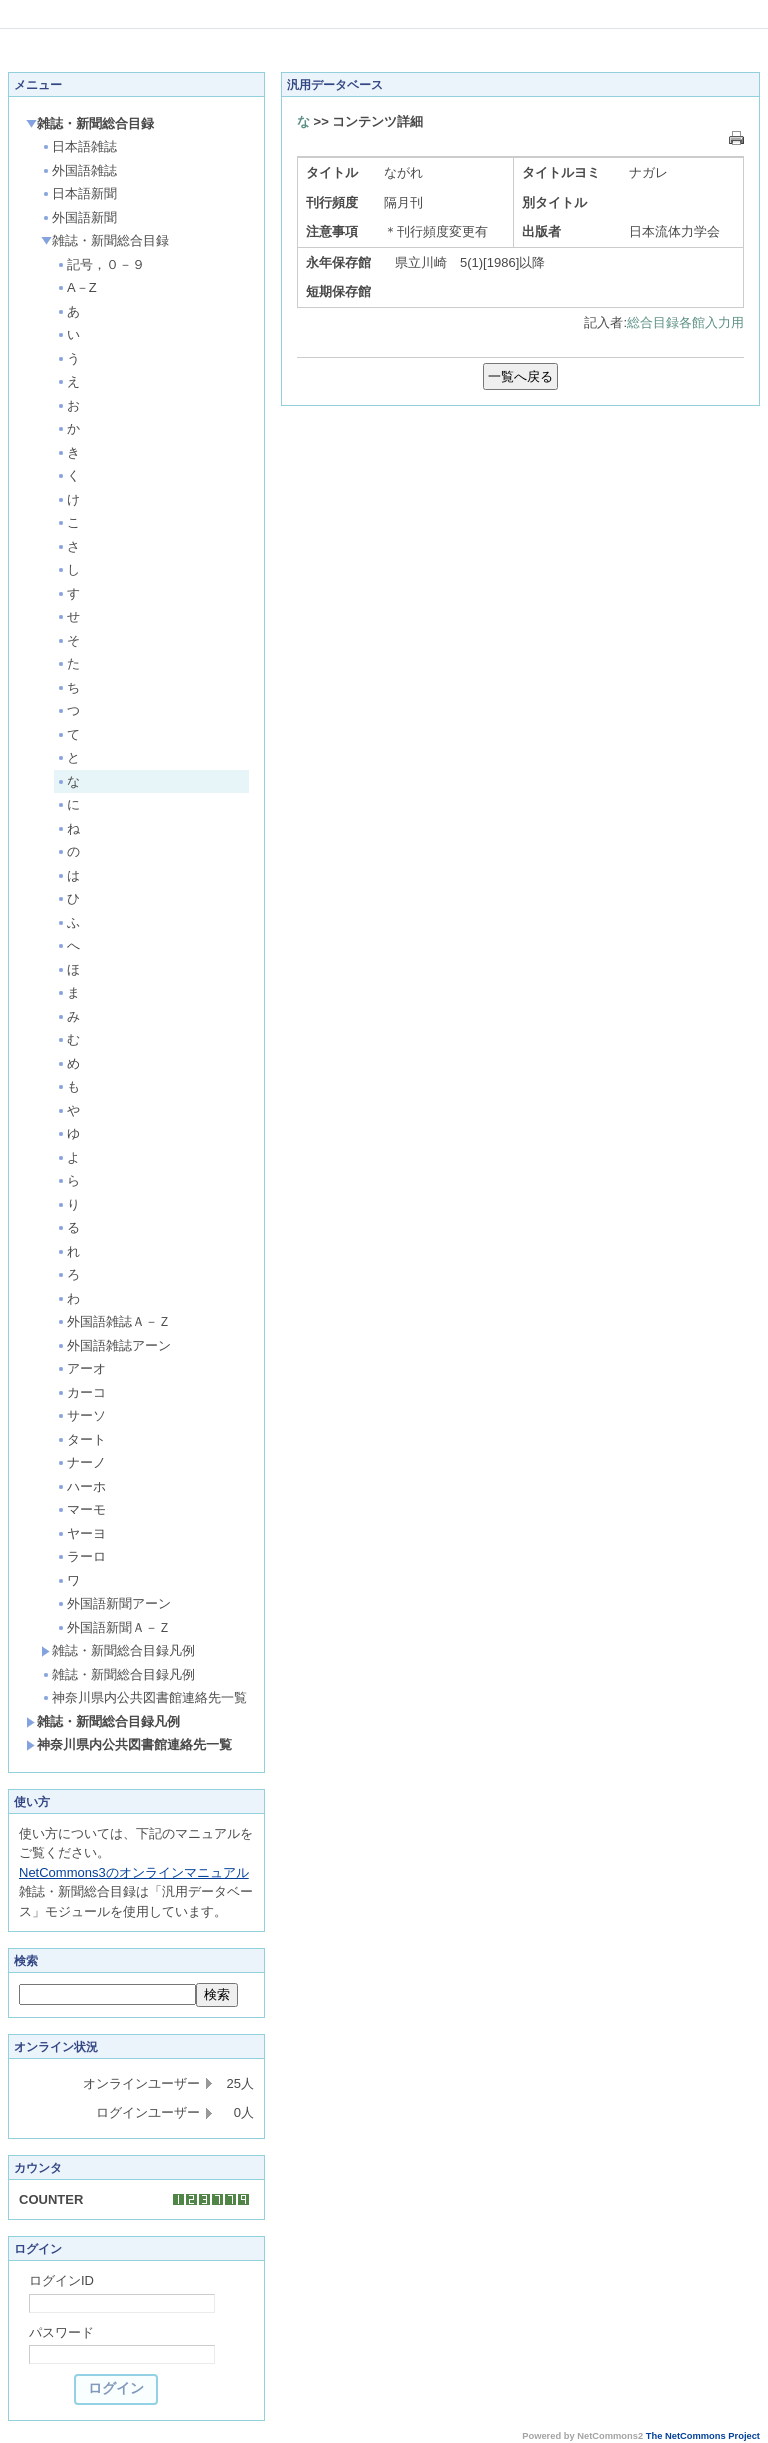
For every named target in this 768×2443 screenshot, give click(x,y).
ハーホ (81, 1486)
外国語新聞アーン (113, 1603)
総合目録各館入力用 (685, 322)
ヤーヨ (81, 1533)
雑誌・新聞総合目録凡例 (118, 1650)
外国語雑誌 (79, 170)
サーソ (81, 1415)
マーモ (81, 1509)
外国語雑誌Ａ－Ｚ (113, 1321)
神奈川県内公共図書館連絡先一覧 (144, 1697)
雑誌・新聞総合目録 (90, 123)
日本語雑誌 (79, 146)
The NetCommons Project (703, 2436)
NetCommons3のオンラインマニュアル (134, 1872)
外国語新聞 (79, 217)
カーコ (81, 1392)
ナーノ (81, 1462)
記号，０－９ (100, 264)
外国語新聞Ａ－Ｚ (113, 1627)
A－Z (76, 287)
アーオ (81, 1368)
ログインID (61, 2280)
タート (81, 1439)
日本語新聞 (79, 193)
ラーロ (81, 1556)
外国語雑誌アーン (113, 1345)
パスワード (61, 2332)
